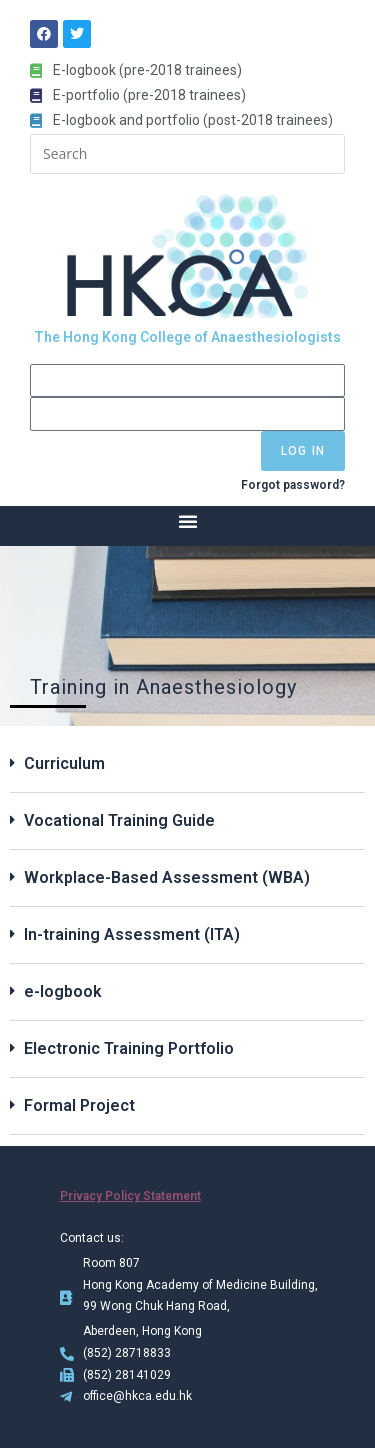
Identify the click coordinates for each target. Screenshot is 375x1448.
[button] (188, 521)
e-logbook (63, 991)
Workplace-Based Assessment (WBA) (167, 877)
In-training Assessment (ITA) (132, 934)
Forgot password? (293, 485)
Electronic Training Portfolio (129, 1048)
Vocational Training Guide (119, 820)
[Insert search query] (187, 154)
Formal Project (79, 1105)
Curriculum (64, 763)
